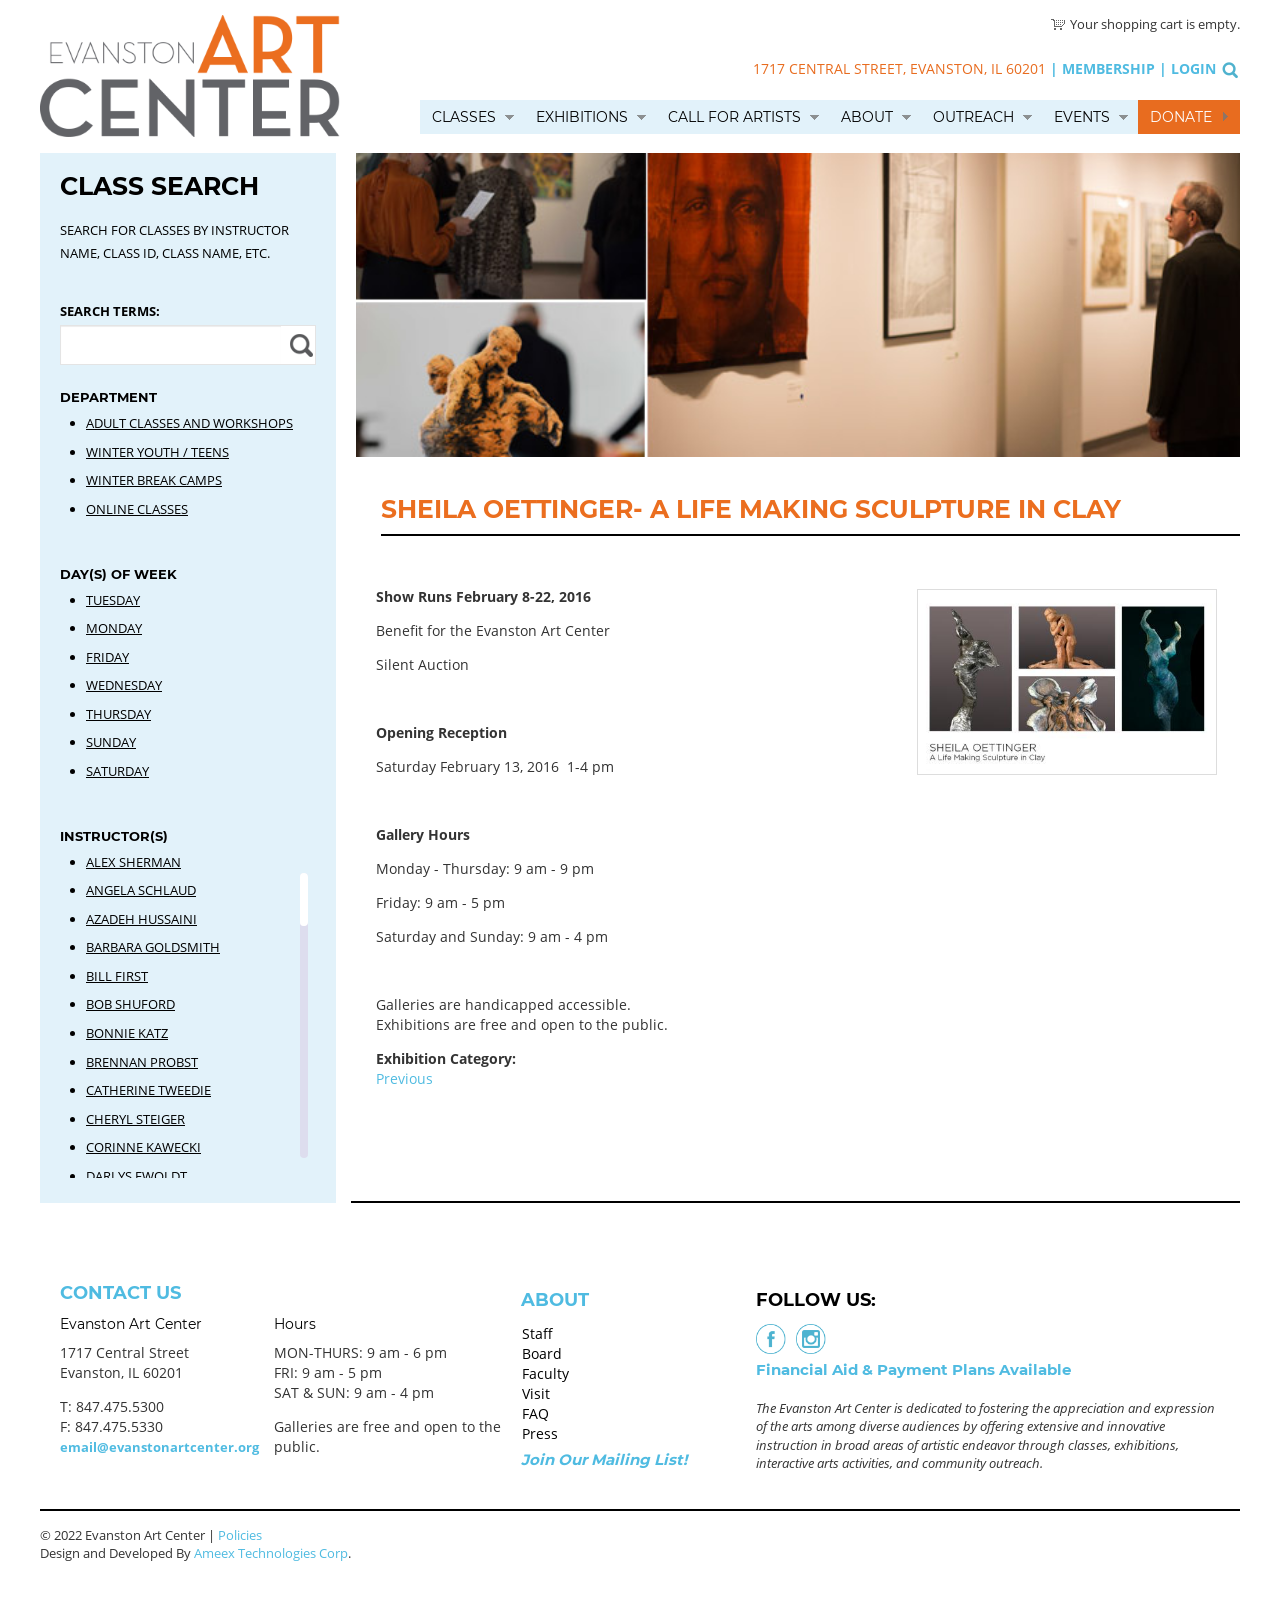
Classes (464, 117)
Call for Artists (734, 117)
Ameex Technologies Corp (271, 1553)
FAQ (535, 1413)
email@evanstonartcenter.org (159, 1447)
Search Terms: (110, 311)
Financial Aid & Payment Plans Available (913, 1369)
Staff (537, 1333)
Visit (536, 1393)
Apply (298, 345)
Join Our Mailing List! (604, 1459)
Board (542, 1353)
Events (1082, 117)
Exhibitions (582, 117)
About (867, 117)
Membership (1108, 68)
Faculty (545, 1373)
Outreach (973, 117)
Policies (240, 1535)
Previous (404, 1078)
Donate (1181, 117)
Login (1193, 68)
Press (540, 1433)
